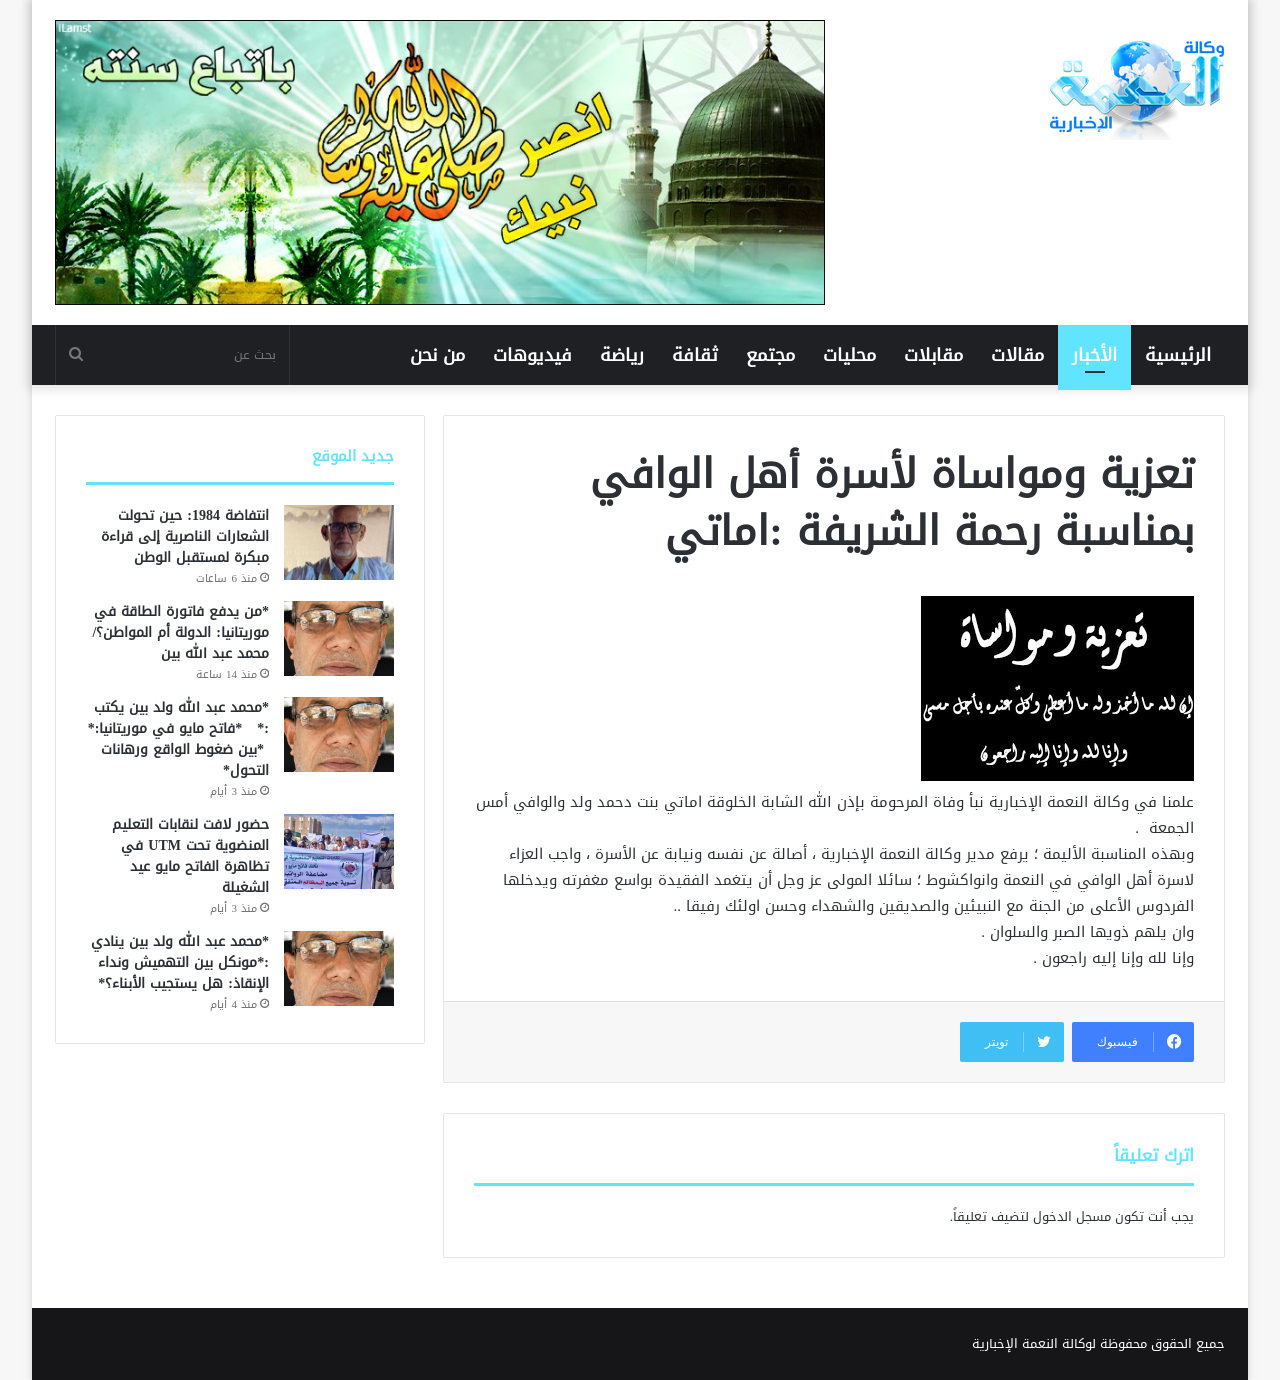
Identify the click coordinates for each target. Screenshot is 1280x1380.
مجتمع (770, 355)
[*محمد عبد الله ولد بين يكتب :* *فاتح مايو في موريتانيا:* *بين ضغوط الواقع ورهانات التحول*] (339, 734)
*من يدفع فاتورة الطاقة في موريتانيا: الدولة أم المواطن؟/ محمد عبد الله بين (180, 632)
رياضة (622, 355)
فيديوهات (532, 355)
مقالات (1017, 355)
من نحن (437, 355)
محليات (849, 355)
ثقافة (695, 355)
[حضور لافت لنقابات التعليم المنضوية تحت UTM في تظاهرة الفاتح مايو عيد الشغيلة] (339, 851)
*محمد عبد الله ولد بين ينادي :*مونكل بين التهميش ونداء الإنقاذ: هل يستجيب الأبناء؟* (180, 962)
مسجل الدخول (1072, 1216)
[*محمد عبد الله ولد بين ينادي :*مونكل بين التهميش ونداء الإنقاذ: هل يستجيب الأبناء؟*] (339, 968)
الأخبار (1094, 355)
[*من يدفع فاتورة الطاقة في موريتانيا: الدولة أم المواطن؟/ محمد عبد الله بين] (339, 638)
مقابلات (933, 355)
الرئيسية (1178, 355)
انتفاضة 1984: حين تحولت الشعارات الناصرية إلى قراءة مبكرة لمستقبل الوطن (185, 536)
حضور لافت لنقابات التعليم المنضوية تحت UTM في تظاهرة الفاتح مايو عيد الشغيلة (190, 856)
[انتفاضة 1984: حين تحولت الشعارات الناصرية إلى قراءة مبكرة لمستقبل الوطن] (339, 542)
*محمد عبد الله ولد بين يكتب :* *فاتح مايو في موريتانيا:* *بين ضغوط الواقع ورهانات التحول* (178, 739)
